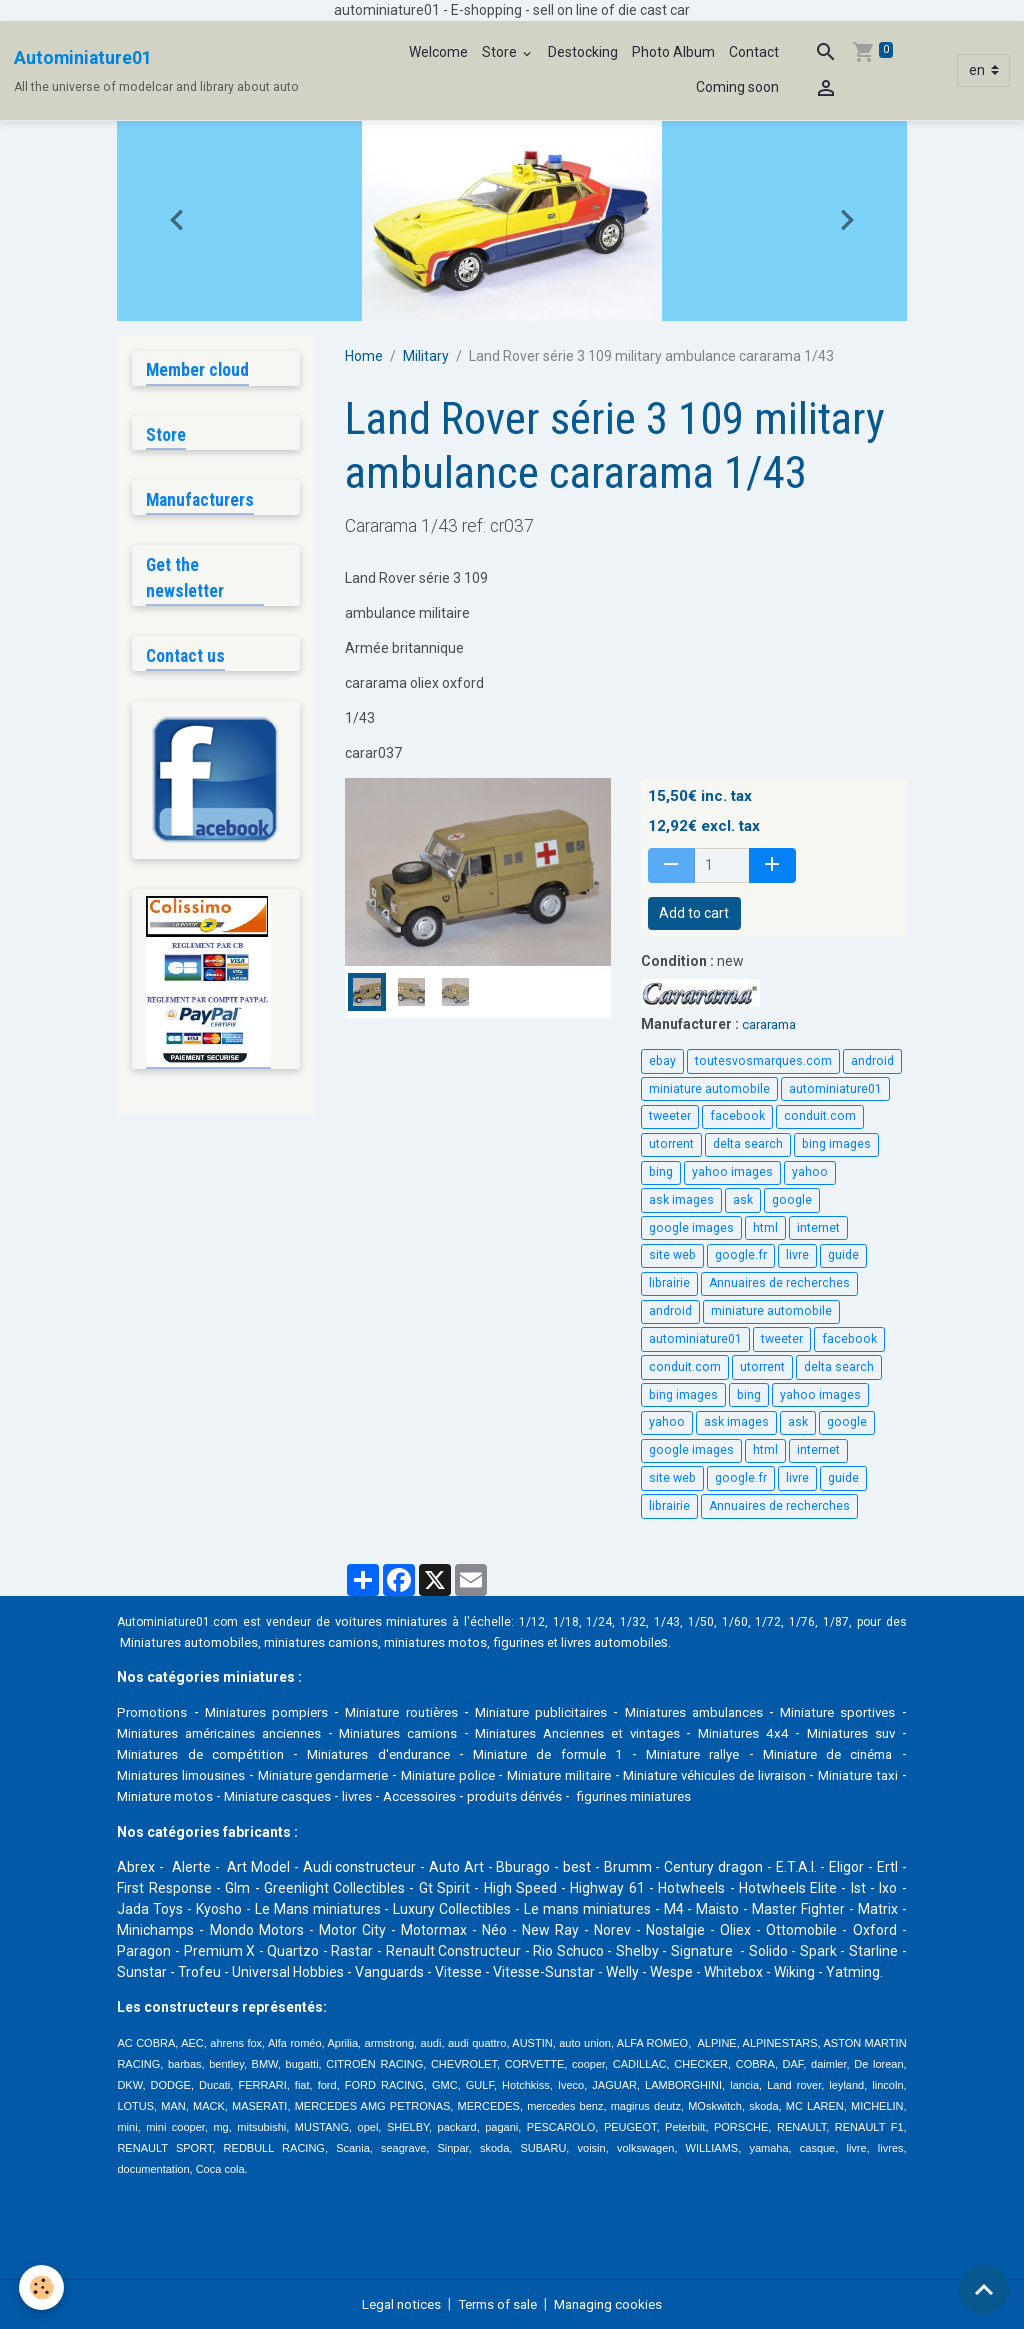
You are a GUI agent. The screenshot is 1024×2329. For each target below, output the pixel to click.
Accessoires (601, 1796)
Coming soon (737, 87)
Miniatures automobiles (194, 1642)
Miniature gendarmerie (414, 1775)
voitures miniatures (393, 1621)
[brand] (156, 71)
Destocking (583, 52)
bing (661, 1172)
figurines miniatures (827, 1796)
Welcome (438, 52)
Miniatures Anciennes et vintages (677, 1733)
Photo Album (673, 52)
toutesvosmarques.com (763, 1061)
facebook (737, 1116)
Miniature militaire (683, 1775)
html (765, 1228)
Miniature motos (329, 1796)
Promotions (154, 1712)
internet (818, 1228)
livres (535, 1796)
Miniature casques (450, 1796)
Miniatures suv (163, 1754)
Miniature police (556, 1775)
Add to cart (694, 913)
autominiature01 (835, 1089)
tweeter (670, 1116)
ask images (681, 1200)
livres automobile (650, 1642)
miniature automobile (709, 1089)
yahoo (810, 1172)
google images (691, 1228)
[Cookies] (42, 2287)
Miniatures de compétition (305, 1754)
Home (364, 356)
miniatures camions (337, 1642)
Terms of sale (496, 2303)
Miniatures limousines (252, 1775)
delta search (748, 1144)
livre (797, 1255)
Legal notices (394, 2303)
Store (501, 52)
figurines (551, 1642)
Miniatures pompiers (278, 1712)
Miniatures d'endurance (473, 1754)
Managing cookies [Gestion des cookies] (614, 2303)
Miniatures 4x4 (848, 1733)
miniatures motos (462, 1642)
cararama (773, 1024)
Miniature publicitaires (583, 1712)
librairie (669, 1283)
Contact (754, 52)
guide (843, 1255)
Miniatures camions (490, 1733)
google (792, 1200)
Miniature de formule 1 (633, 1754)
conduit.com (820, 1116)
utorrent (671, 1144)
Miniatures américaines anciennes (301, 1733)
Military (426, 356)
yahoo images (732, 1172)
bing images (836, 1144)
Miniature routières (428, 1712)
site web (672, 1255)
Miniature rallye (766, 1754)
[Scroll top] (984, 2289)
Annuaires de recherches (779, 1283)
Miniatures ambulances (750, 1712)
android (872, 1061)
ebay (662, 1061)
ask (743, 1200)
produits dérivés (701, 1796)
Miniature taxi (223, 1796)
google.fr (741, 1255)
